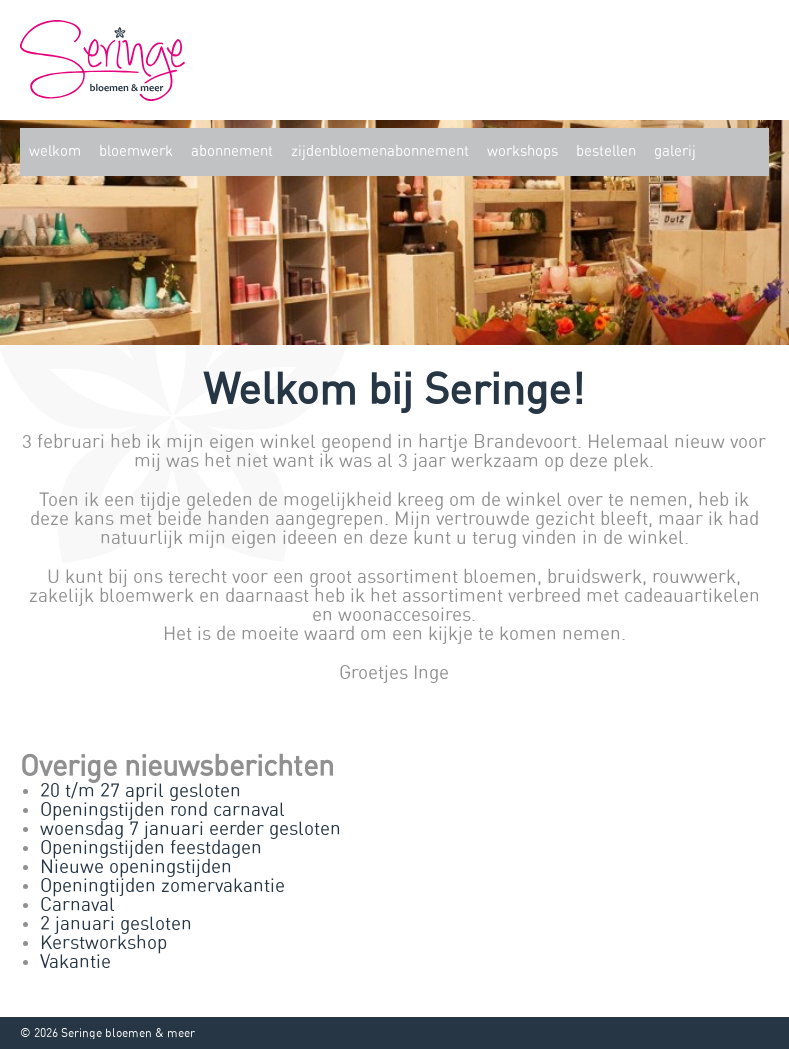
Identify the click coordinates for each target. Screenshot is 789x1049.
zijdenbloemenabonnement (380, 151)
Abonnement (232, 151)
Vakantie (75, 962)
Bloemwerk (136, 151)
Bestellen (606, 151)
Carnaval (77, 905)
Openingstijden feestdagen (151, 848)
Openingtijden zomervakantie (162, 886)
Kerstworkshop (103, 943)
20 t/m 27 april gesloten (140, 791)
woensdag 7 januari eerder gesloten (190, 829)
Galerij (675, 151)
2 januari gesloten (116, 924)
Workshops (522, 151)
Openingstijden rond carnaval (162, 810)
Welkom (55, 151)
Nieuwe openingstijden (136, 867)
